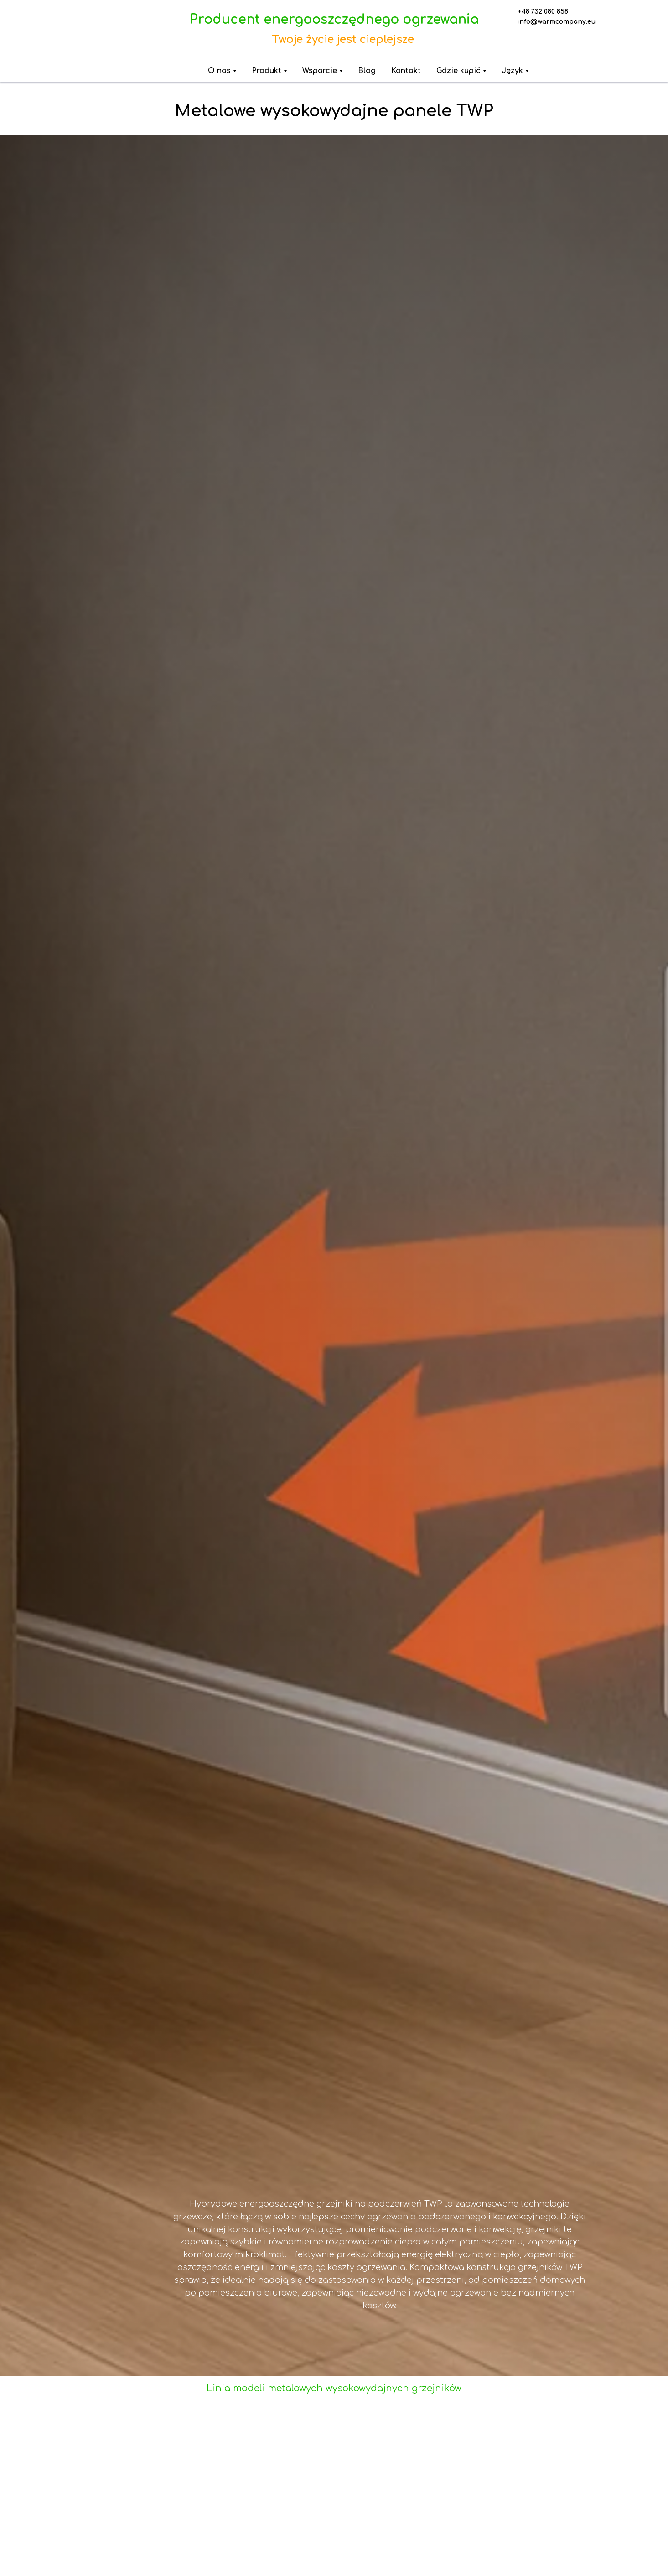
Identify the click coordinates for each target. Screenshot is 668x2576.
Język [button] (512, 71)
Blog (367, 71)
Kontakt (406, 71)
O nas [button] (219, 71)
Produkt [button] (266, 71)
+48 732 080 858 (543, 11)
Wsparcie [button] (319, 71)
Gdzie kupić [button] (458, 71)
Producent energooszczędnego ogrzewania (334, 19)
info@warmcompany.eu (556, 21)
